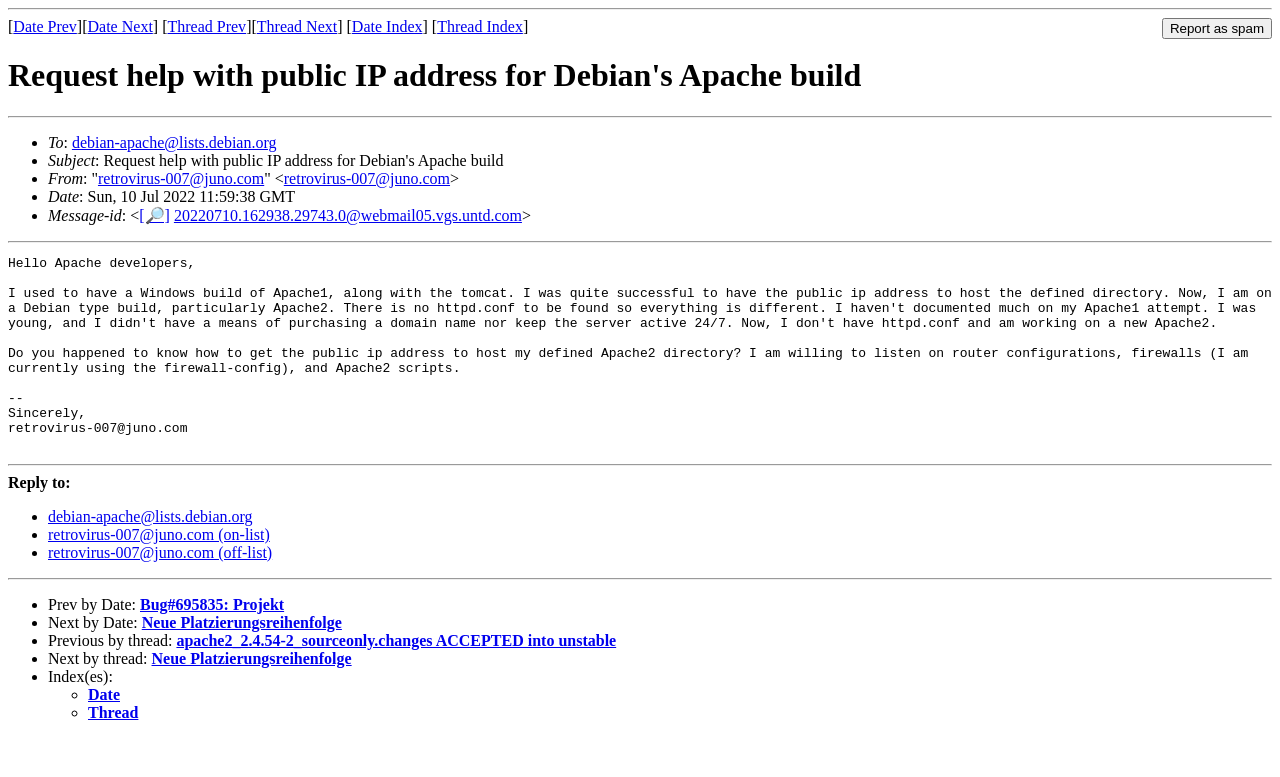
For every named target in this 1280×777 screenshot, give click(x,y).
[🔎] (154, 215)
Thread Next (297, 26)
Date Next (120, 26)
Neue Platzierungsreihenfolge (242, 661)
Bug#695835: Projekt (212, 643)
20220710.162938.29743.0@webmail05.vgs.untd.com (348, 215)
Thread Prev (206, 26)
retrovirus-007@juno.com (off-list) (160, 591)
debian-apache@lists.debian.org (174, 142)
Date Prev (45, 26)
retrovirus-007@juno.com (181, 178)
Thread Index (480, 26)
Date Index (387, 26)
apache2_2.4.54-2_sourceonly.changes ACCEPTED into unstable (396, 679)
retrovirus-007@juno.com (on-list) (159, 573)
